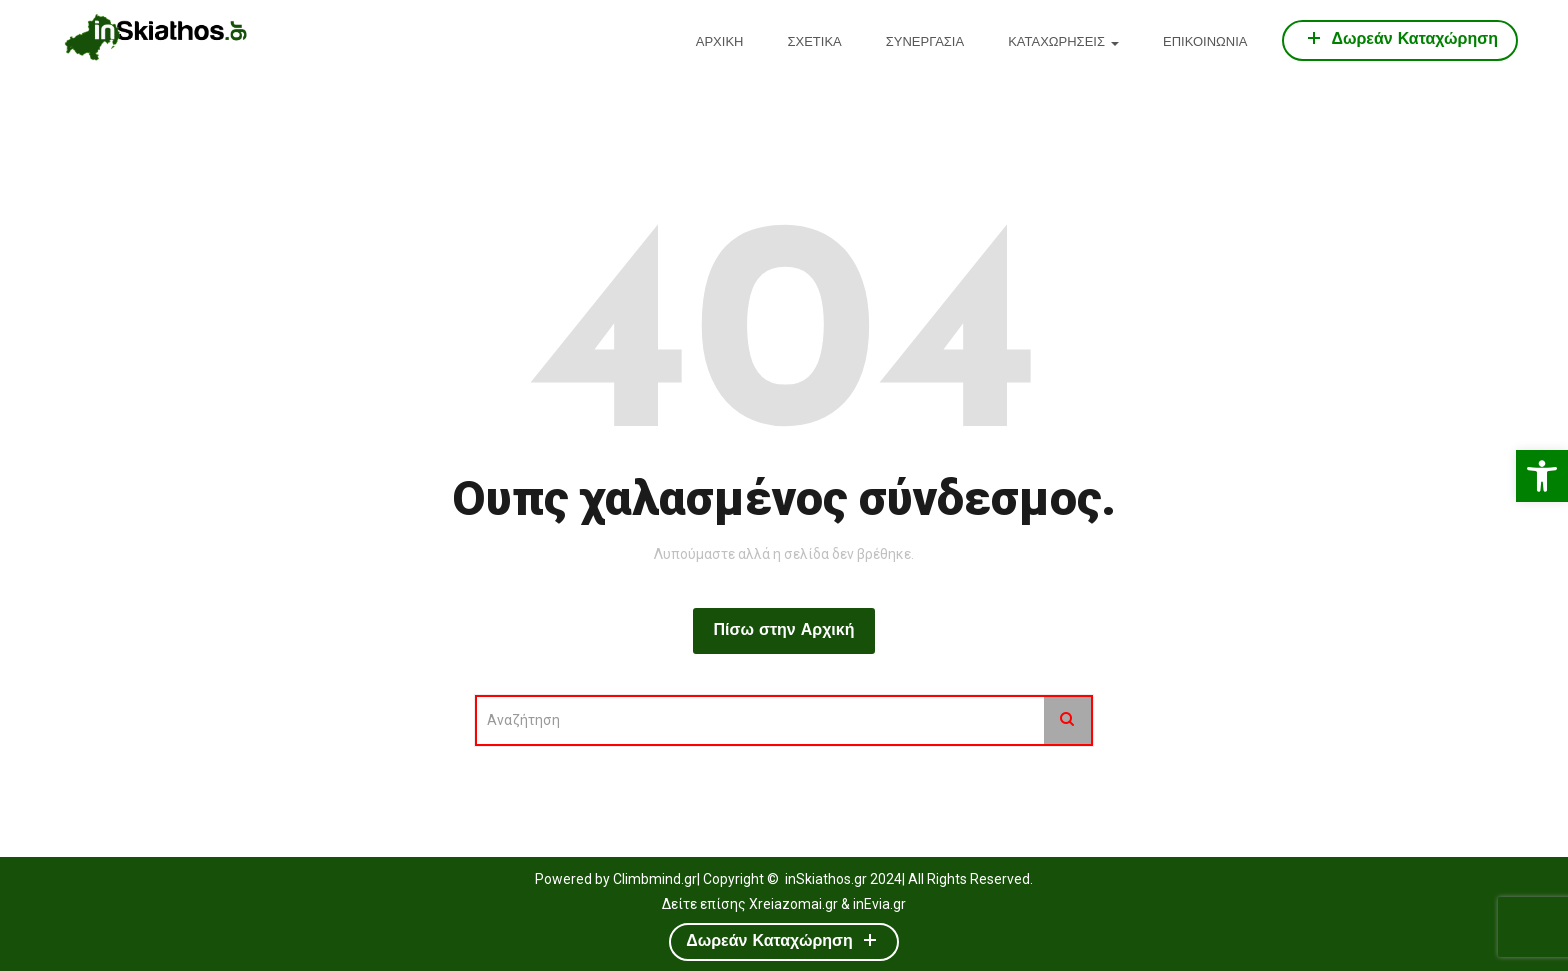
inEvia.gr (879, 904)
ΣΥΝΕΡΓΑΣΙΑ (925, 42)
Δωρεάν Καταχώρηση (1400, 37)
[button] (1542, 476)
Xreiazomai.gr (793, 904)
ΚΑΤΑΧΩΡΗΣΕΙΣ (1063, 42)
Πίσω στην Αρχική (783, 631)
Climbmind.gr (655, 879)
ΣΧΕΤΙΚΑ (814, 42)
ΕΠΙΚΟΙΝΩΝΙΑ (1205, 42)
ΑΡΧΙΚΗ (720, 42)
